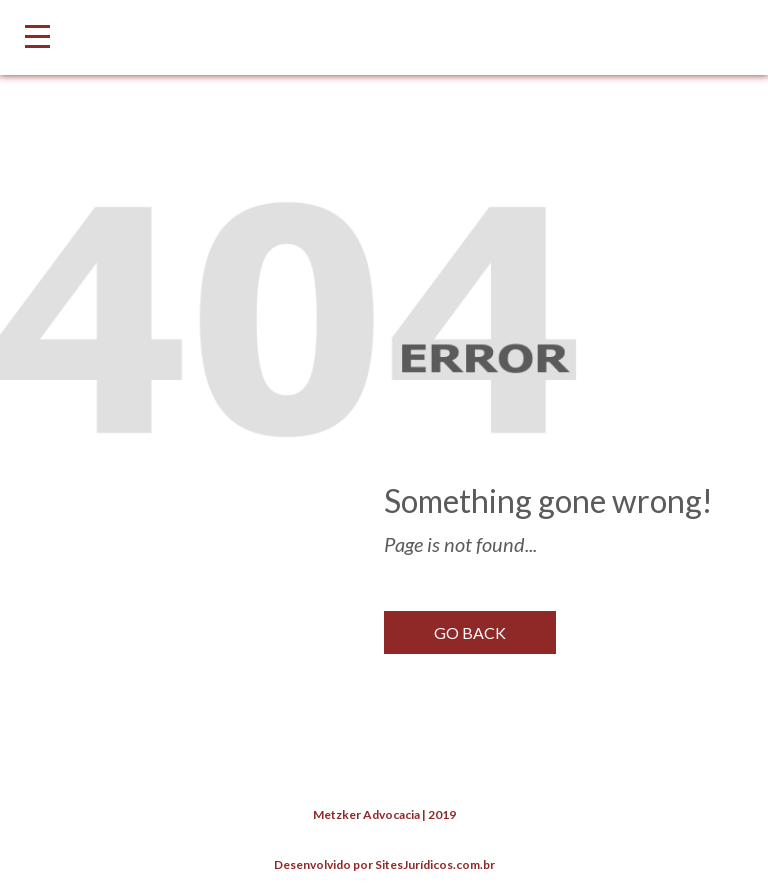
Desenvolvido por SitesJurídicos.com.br (384, 864)
